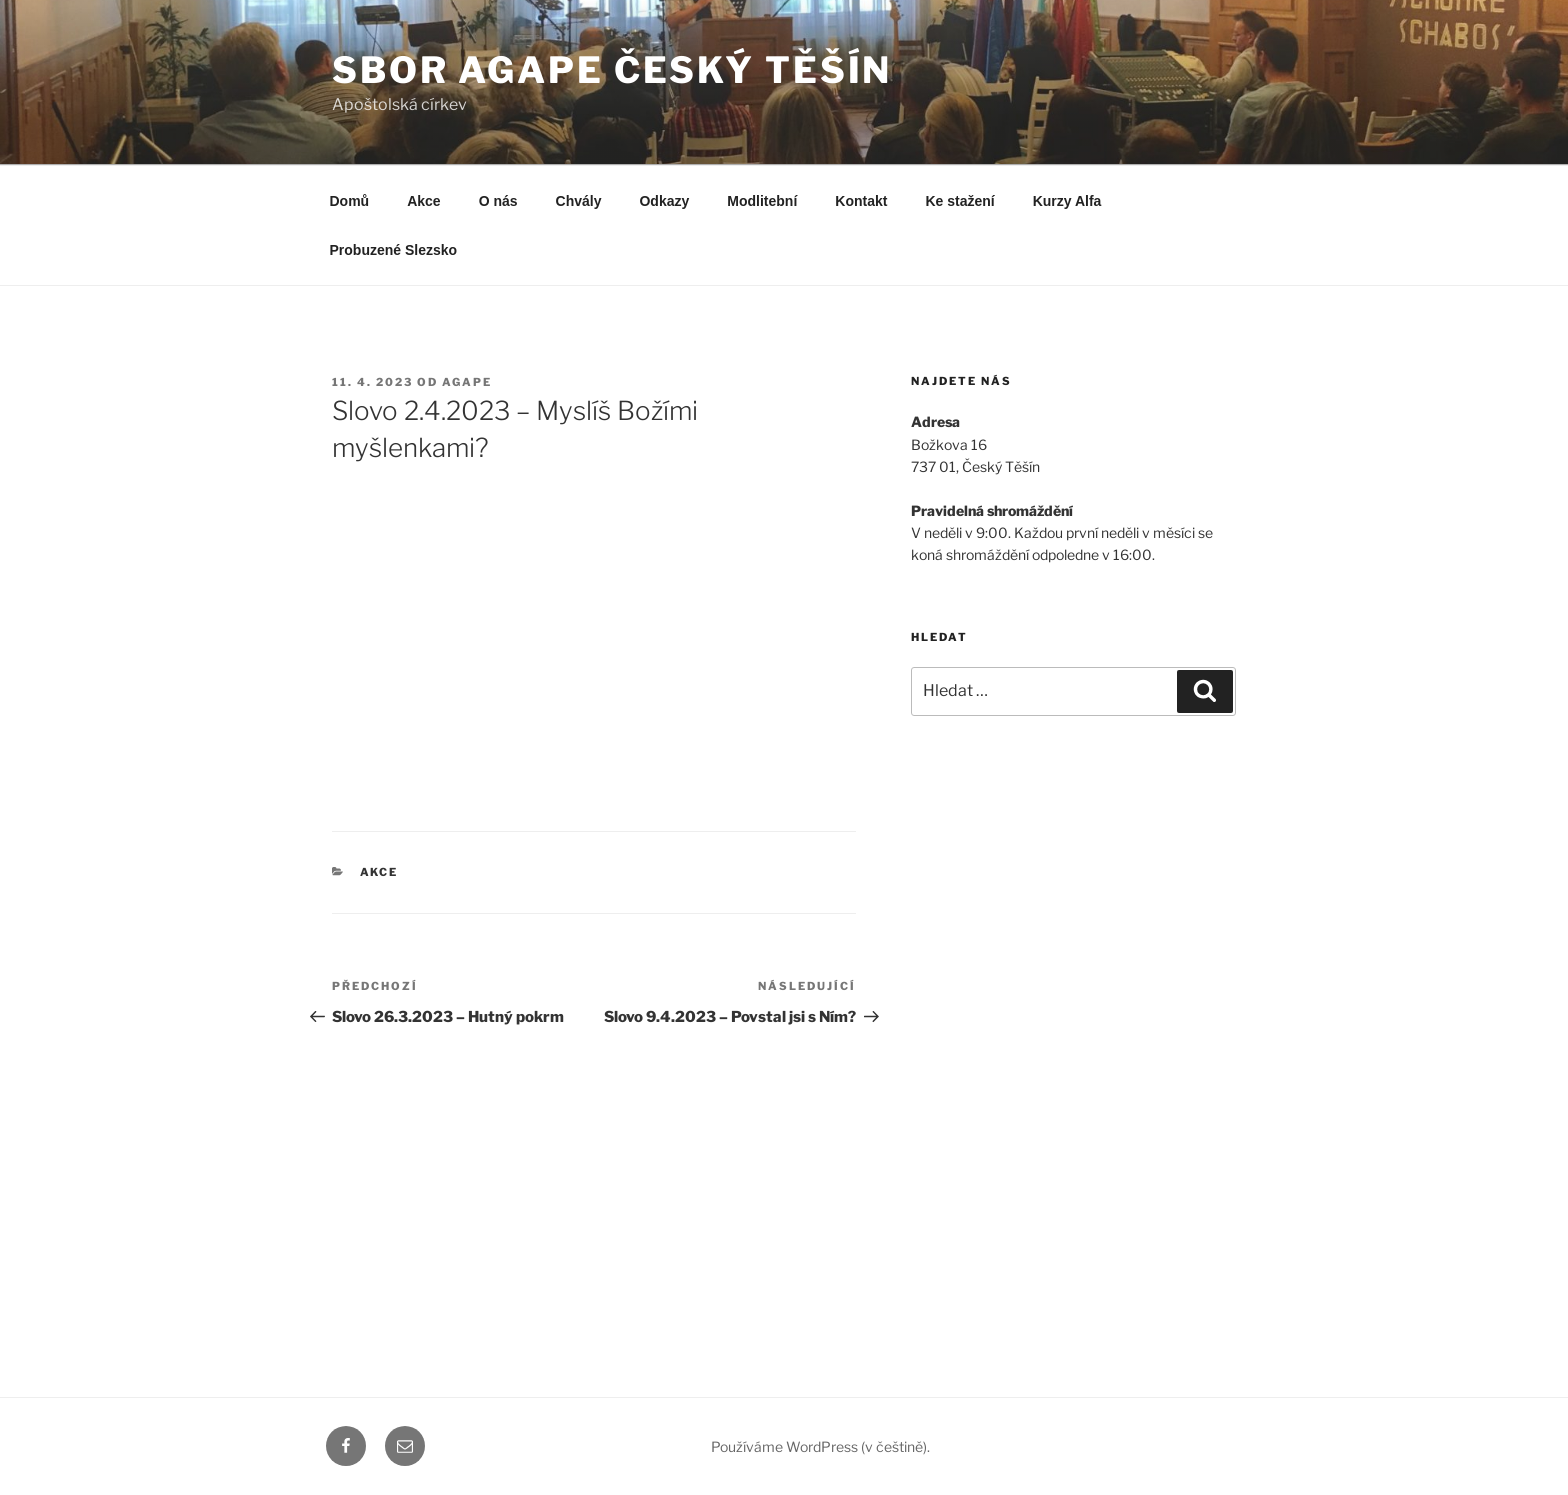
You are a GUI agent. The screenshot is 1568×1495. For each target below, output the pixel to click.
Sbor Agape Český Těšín (612, 70)
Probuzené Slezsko (394, 250)
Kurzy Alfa (1067, 201)
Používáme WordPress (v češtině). (820, 1446)
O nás (498, 201)
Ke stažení (959, 201)
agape (467, 382)
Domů (350, 201)
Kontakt (861, 201)
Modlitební (762, 201)
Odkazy (664, 201)
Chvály (579, 201)
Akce (423, 201)
